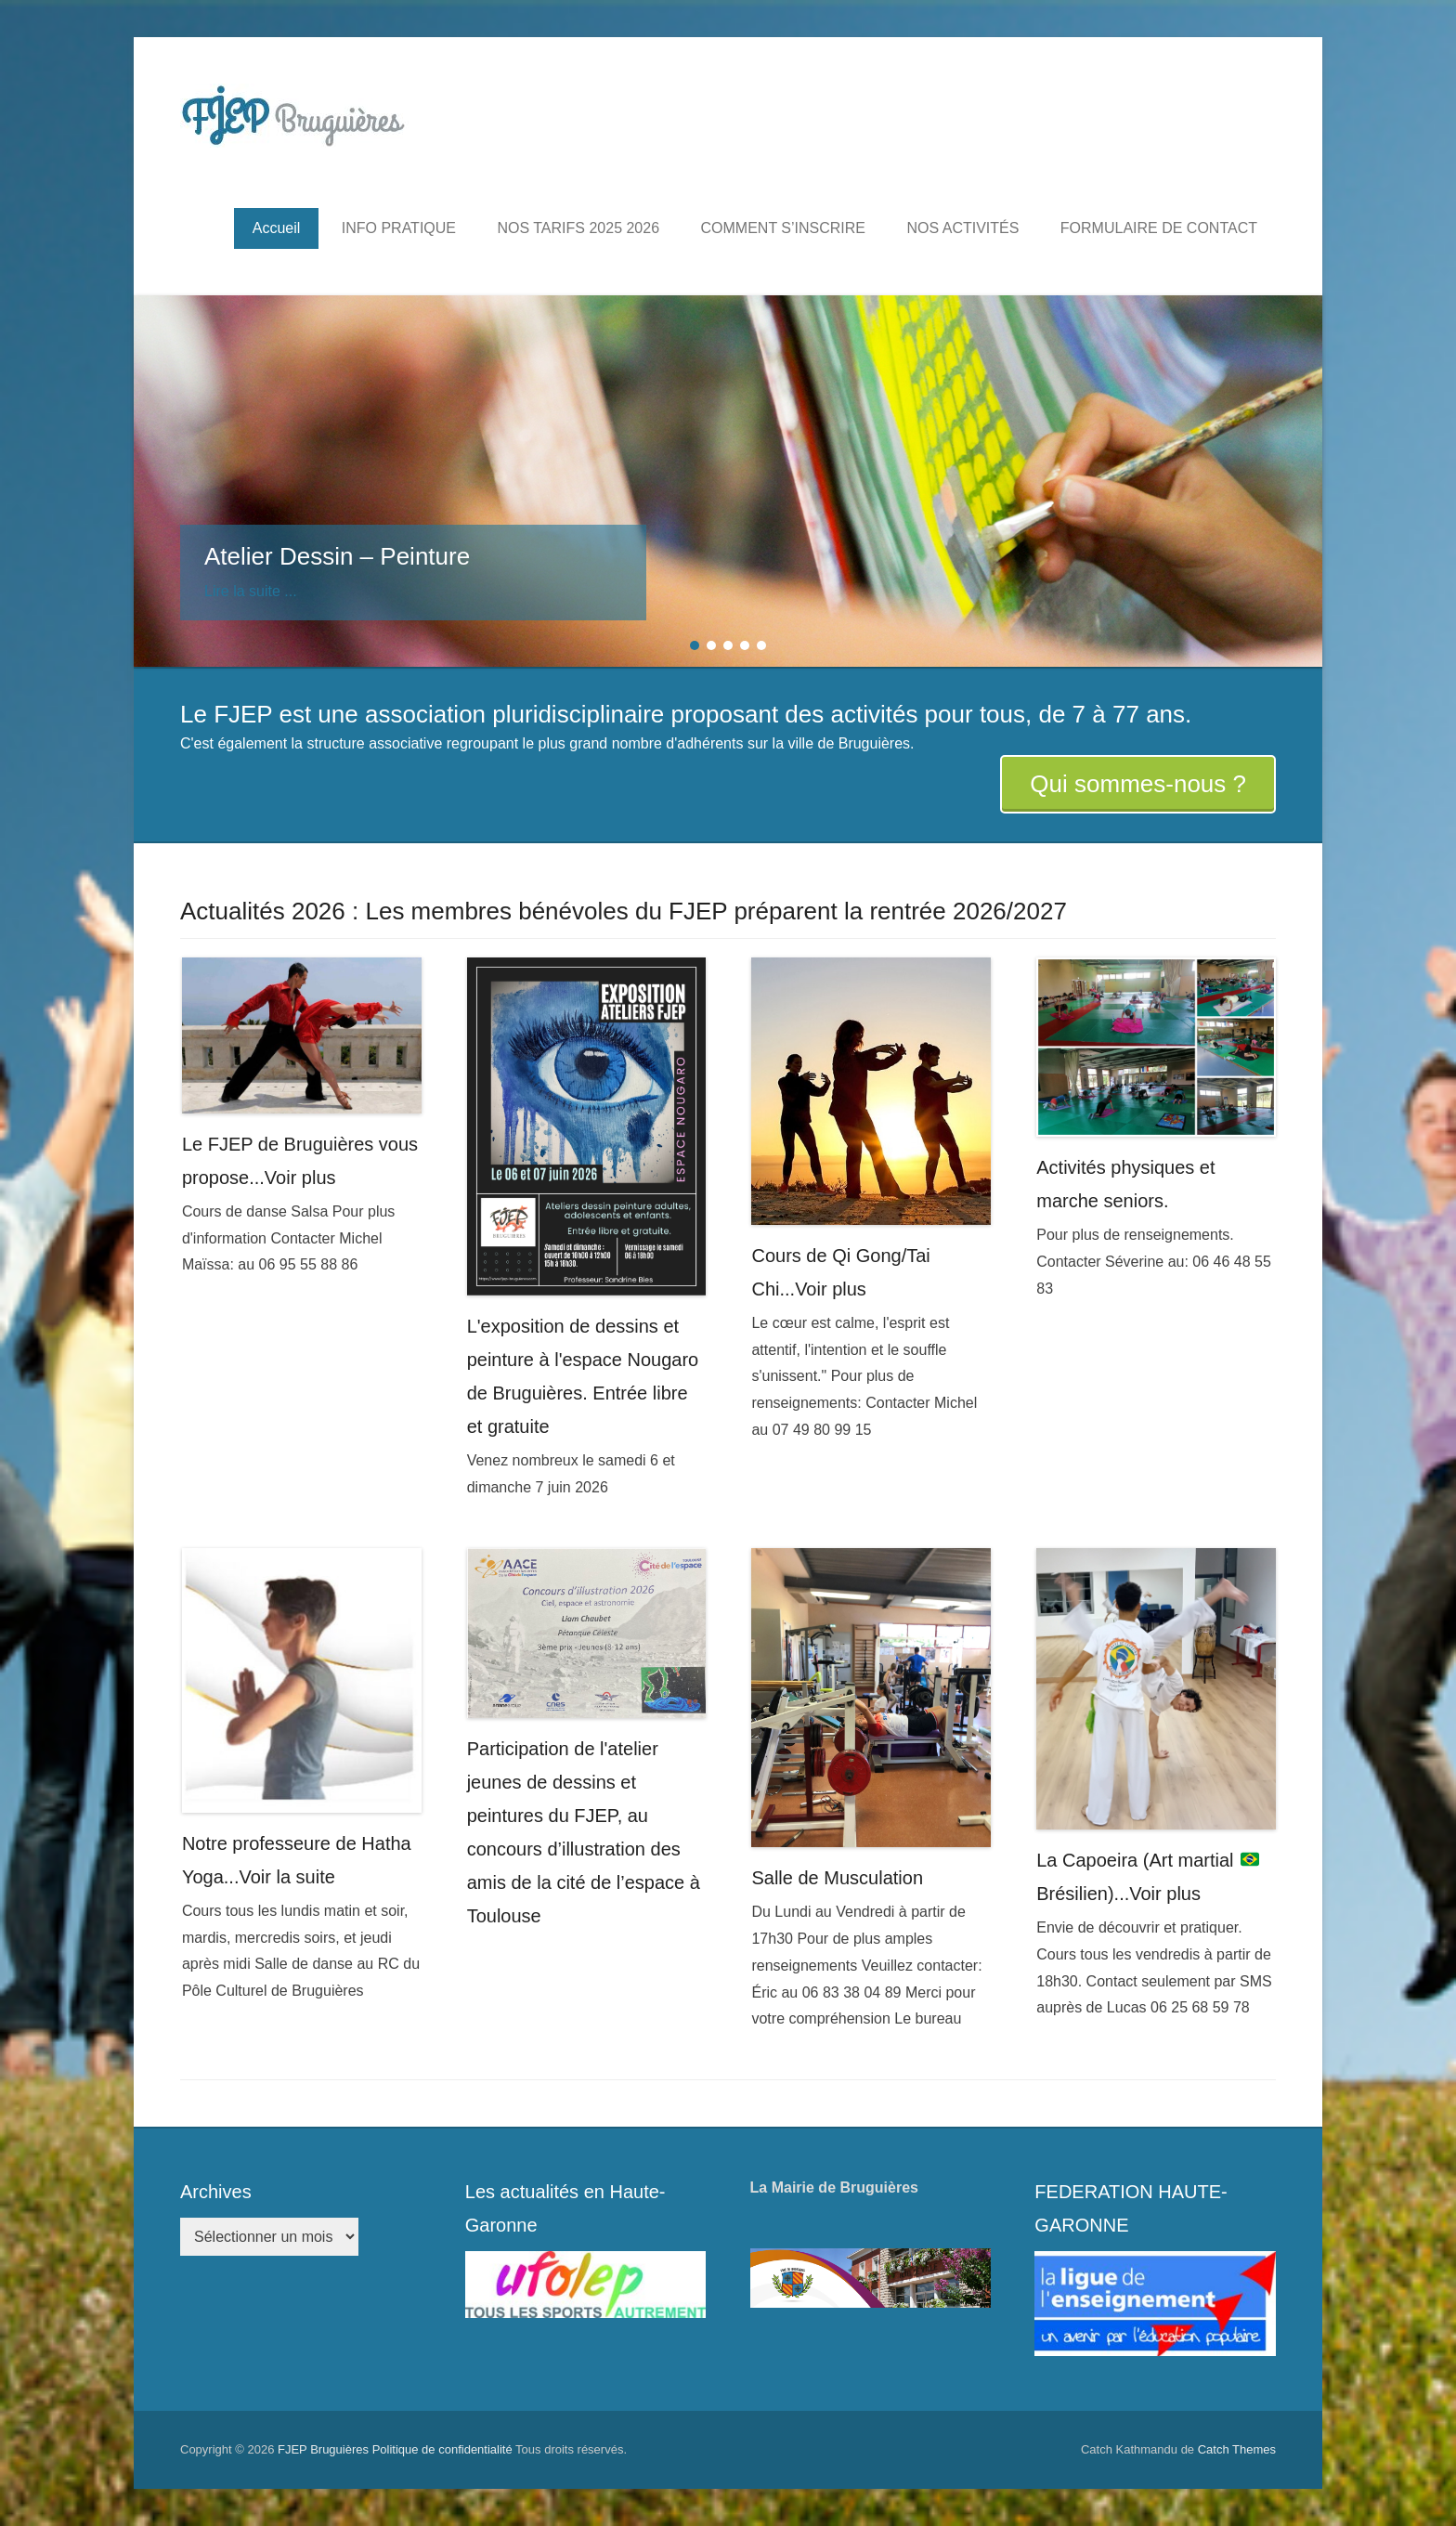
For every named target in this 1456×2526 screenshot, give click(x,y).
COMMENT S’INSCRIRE (783, 228)
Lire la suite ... (250, 591)
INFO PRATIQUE (399, 228)
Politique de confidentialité (442, 2449)
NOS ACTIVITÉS (962, 228)
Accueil (277, 228)
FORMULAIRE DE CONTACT (1158, 228)
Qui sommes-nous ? (1138, 784)
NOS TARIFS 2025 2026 (578, 228)
